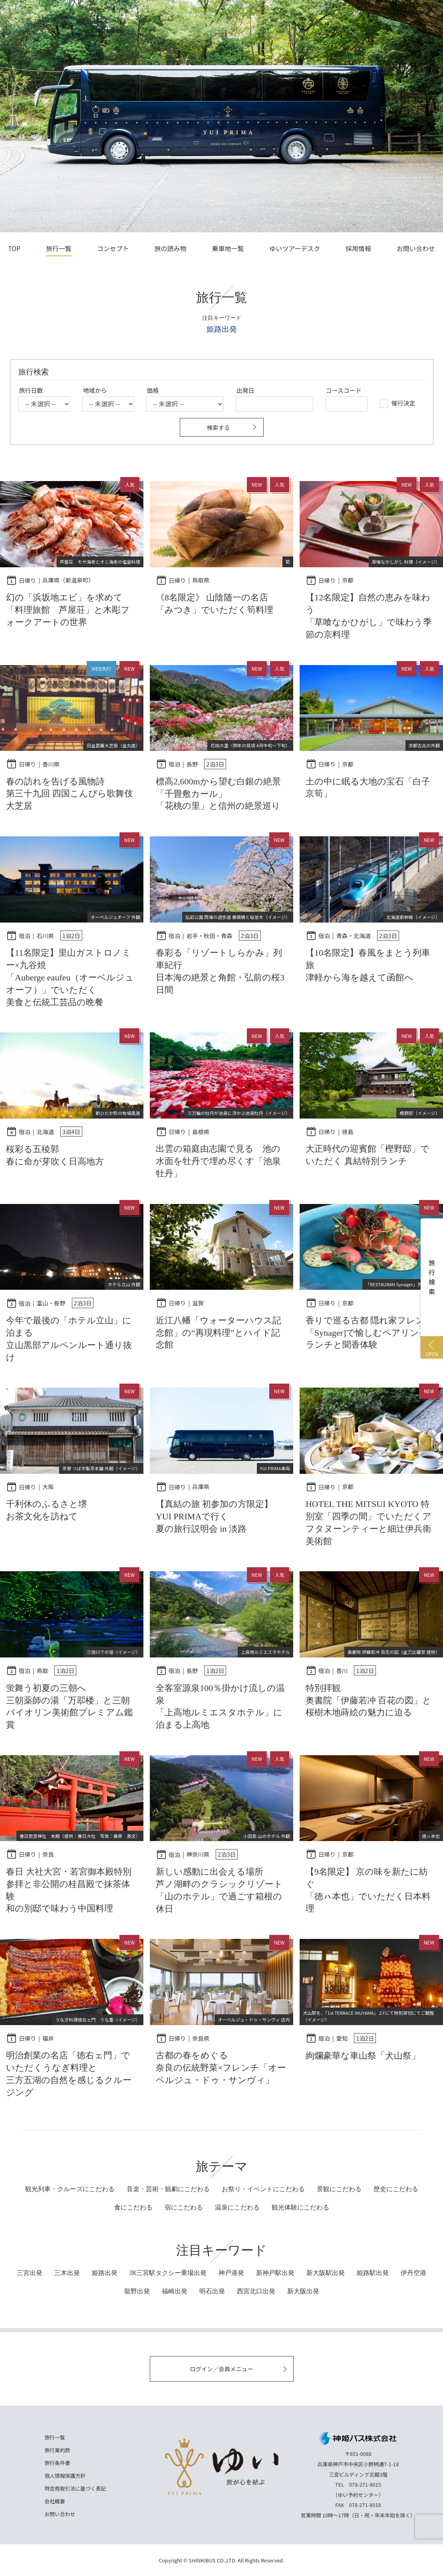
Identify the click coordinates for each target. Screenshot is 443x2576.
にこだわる (133, 2207)
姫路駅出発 (373, 2272)
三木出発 (67, 2272)
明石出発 (212, 2291)
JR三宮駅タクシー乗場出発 (168, 2272)
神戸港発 (231, 2272)
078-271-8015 (365, 2484)
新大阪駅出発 (325, 2272)
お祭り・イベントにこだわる (263, 2189)
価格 (153, 390)
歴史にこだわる (395, 2189)
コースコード (344, 390)
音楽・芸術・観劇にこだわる (168, 2189)
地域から (95, 390)
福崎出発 (174, 2291)
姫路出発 (104, 2272)
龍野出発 (137, 2291)
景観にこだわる (339, 2189)
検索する (218, 427)
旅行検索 (432, 1277)
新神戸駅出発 (275, 2272)
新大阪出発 (303, 2291)
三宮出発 (29, 2272)
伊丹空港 (413, 2272)
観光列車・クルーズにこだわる (70, 2189)
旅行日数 (31, 390)
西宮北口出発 (256, 2291)
